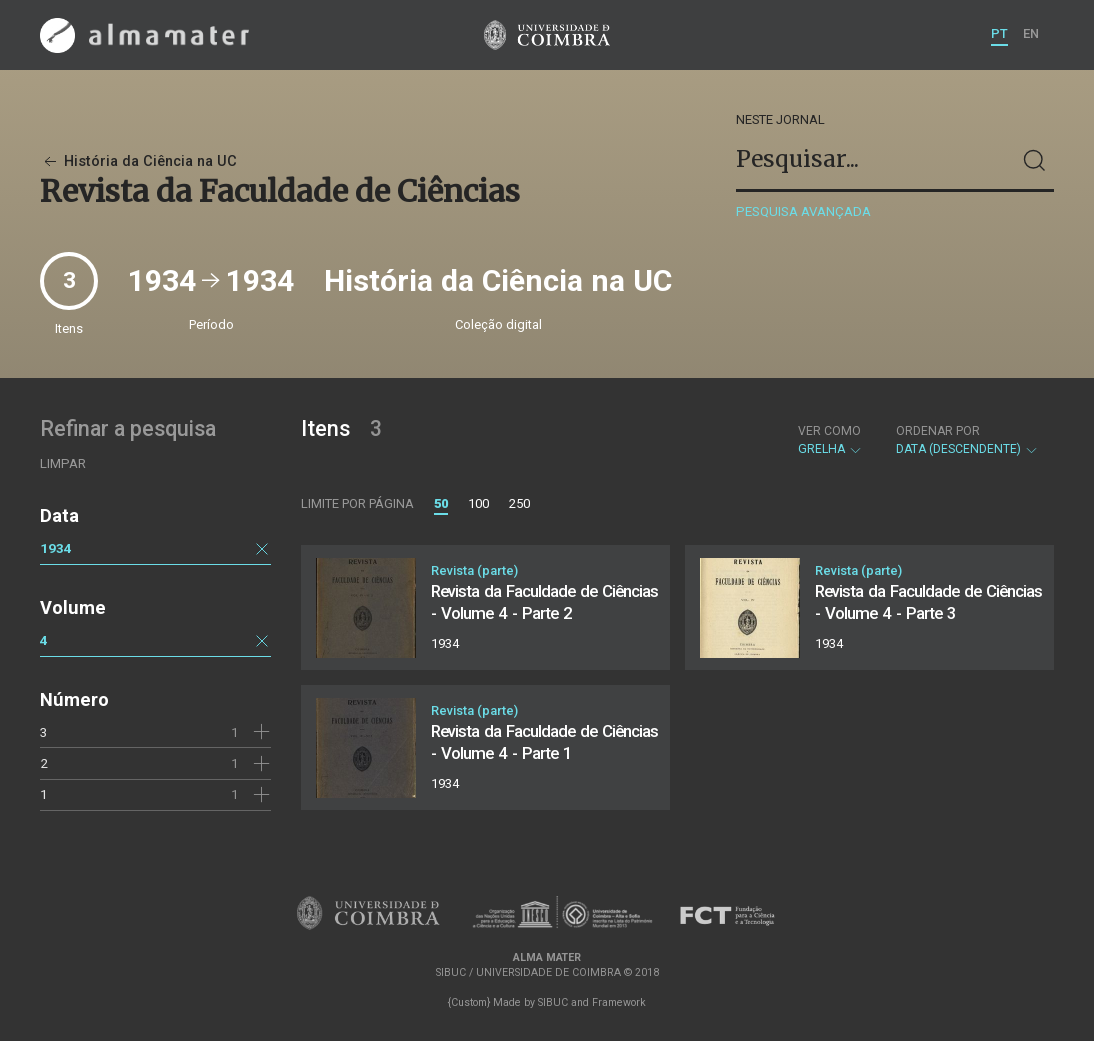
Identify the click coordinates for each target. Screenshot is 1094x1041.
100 (478, 503)
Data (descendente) (967, 440)
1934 (56, 548)
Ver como (829, 431)
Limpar (63, 463)
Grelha (830, 440)
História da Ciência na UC (138, 161)
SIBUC (553, 1002)
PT (999, 33)
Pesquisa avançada (803, 211)
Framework (619, 1002)
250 (519, 503)
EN (1031, 33)
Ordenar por (938, 431)
